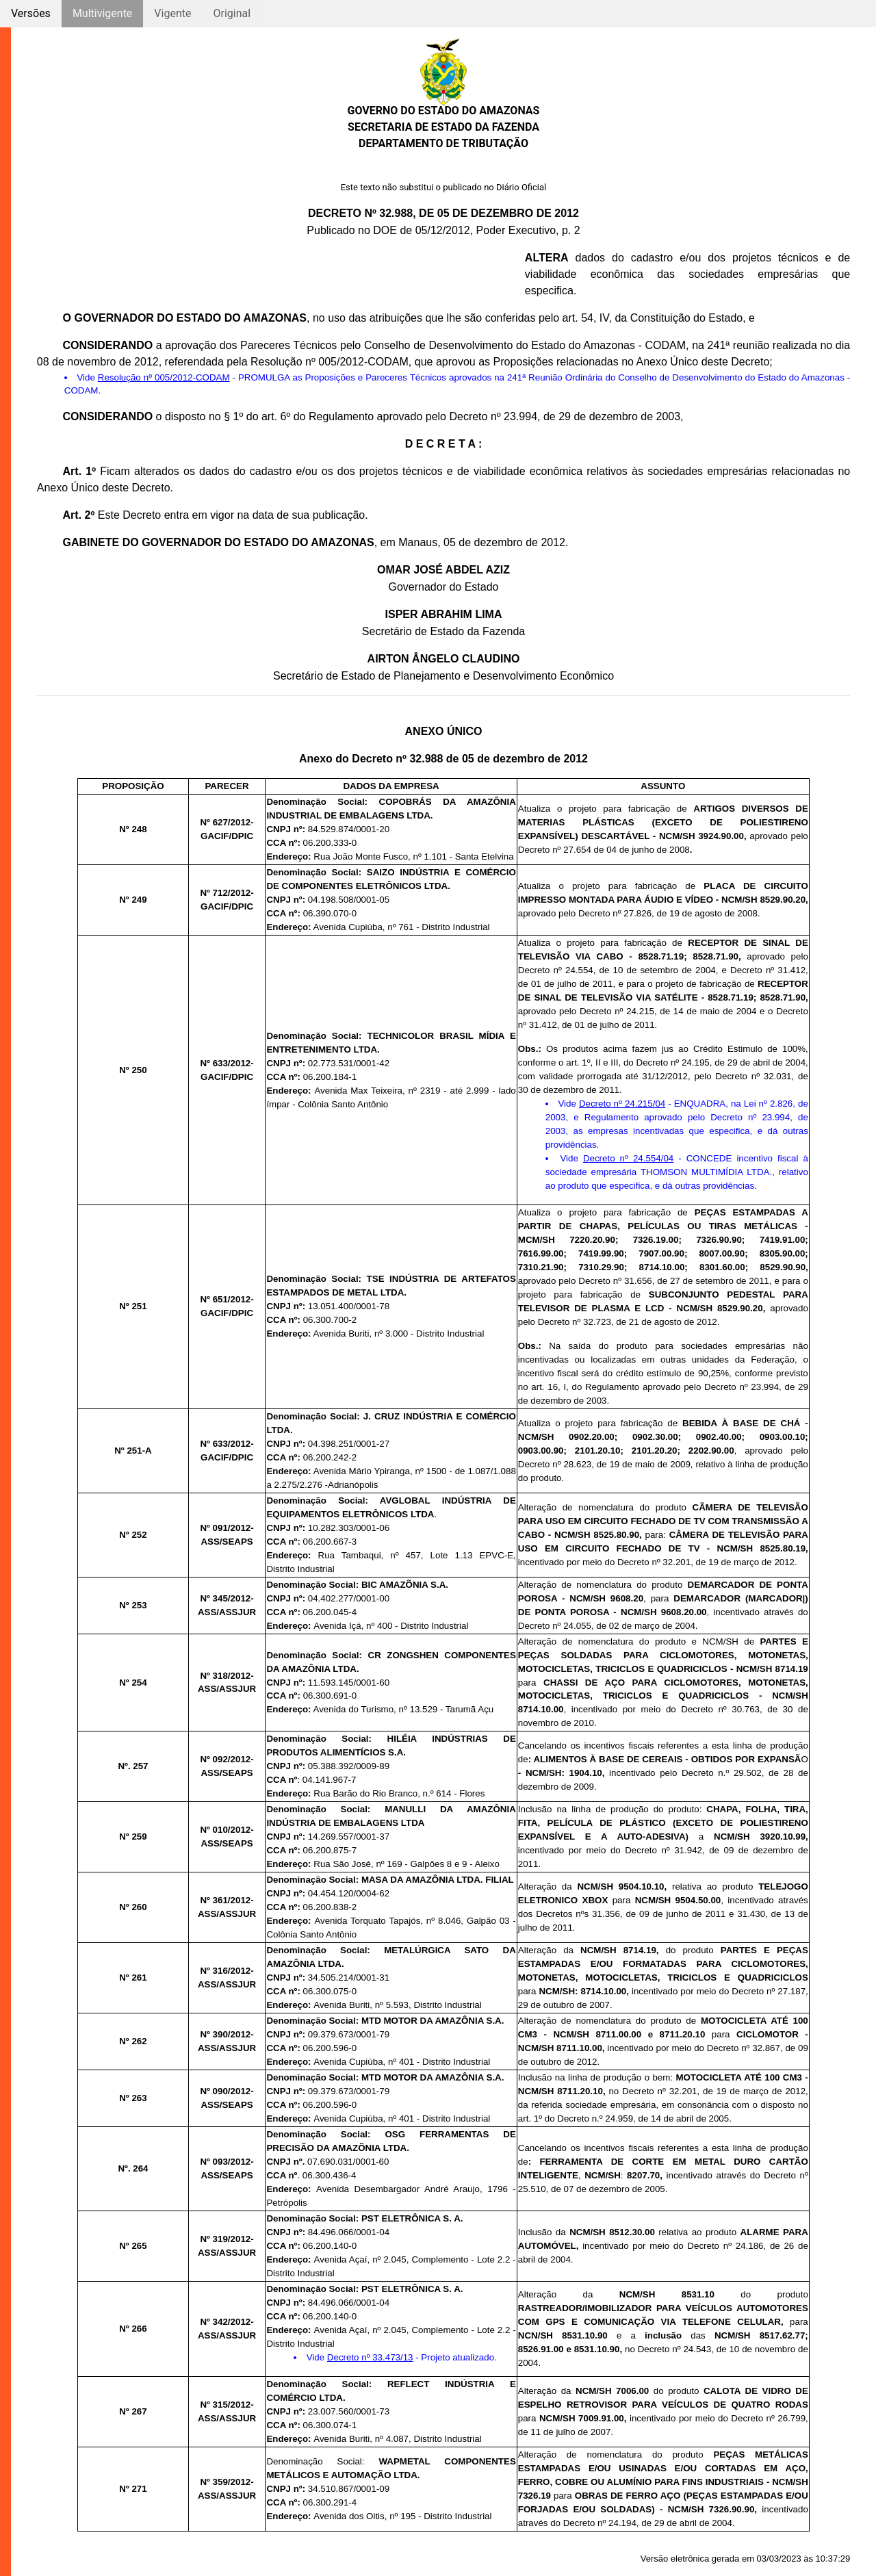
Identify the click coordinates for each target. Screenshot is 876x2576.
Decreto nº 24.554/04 (628, 1158)
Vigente (172, 13)
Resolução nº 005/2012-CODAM (164, 377)
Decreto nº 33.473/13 (370, 2357)
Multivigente (102, 13)
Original (231, 13)
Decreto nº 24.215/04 (622, 1103)
